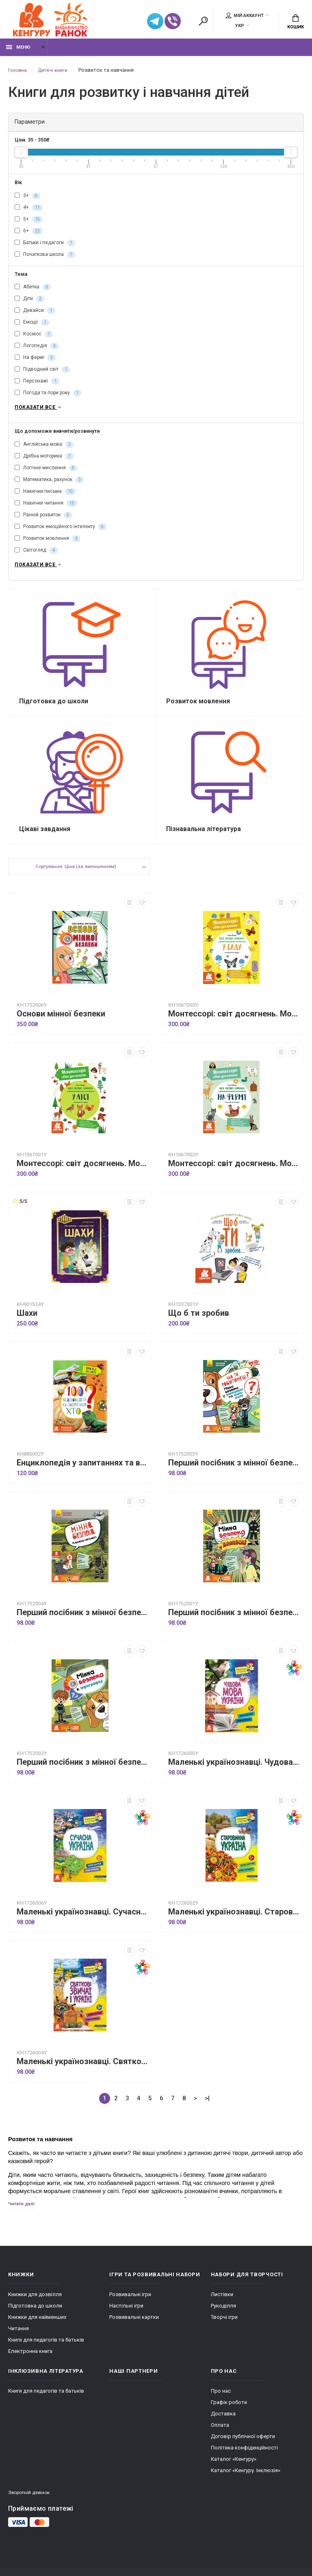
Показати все (39, 412)
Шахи (27, 1325)
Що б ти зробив (198, 1325)
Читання (18, 2342)
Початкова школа (45, 259)
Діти (29, 303)
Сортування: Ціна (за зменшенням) (75, 880)
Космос (34, 338)
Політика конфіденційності (244, 2461)
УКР (239, 27)
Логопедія (36, 350)
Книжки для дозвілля (35, 2308)
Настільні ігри (126, 2319)
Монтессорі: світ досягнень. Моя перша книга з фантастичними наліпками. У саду (233, 1026)
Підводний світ (42, 374)
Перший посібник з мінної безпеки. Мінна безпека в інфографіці (82, 1774)
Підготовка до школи (35, 2319)
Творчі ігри (224, 2331)
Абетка (33, 291)
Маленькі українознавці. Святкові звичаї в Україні (82, 2073)
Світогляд (36, 556)
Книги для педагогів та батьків (46, 2353)
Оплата (220, 2439)
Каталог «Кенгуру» (233, 2473)
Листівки (222, 2308)
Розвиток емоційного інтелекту (60, 532)
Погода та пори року (48, 397)
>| (207, 2110)
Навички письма (45, 497)
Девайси (35, 315)
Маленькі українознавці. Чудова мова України (233, 1774)
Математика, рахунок (49, 485)
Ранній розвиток (43, 521)
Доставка (223, 2427)
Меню (18, 51)
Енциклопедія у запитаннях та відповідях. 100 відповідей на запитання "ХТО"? (82, 1475)
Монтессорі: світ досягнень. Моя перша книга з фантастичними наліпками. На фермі (233, 1175)
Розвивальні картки (134, 2331)
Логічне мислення (46, 474)
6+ (29, 235)
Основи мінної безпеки (61, 1026)
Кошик (295, 22)
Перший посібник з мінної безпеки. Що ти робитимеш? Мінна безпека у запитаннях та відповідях (233, 1475)
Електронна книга (30, 2365)
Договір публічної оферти (243, 2450)
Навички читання (46, 509)
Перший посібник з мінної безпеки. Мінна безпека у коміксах (233, 1624)
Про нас (221, 2405)
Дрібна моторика (44, 462)
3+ (27, 200)
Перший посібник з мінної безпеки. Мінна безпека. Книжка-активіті (82, 1624)
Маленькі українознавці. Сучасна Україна (82, 1924)
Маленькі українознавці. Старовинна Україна (233, 1924)
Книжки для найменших (37, 2331)
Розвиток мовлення (47, 544)
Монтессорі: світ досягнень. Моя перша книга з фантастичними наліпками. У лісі (82, 1175)
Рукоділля (223, 2319)
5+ (29, 223)
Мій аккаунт (244, 16)
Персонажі (37, 385)
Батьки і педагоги (45, 247)
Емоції (32, 327)
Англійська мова (44, 450)
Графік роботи (229, 2416)
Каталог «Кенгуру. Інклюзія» (245, 2484)
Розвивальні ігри (130, 2308)
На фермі (35, 362)
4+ (29, 211)
